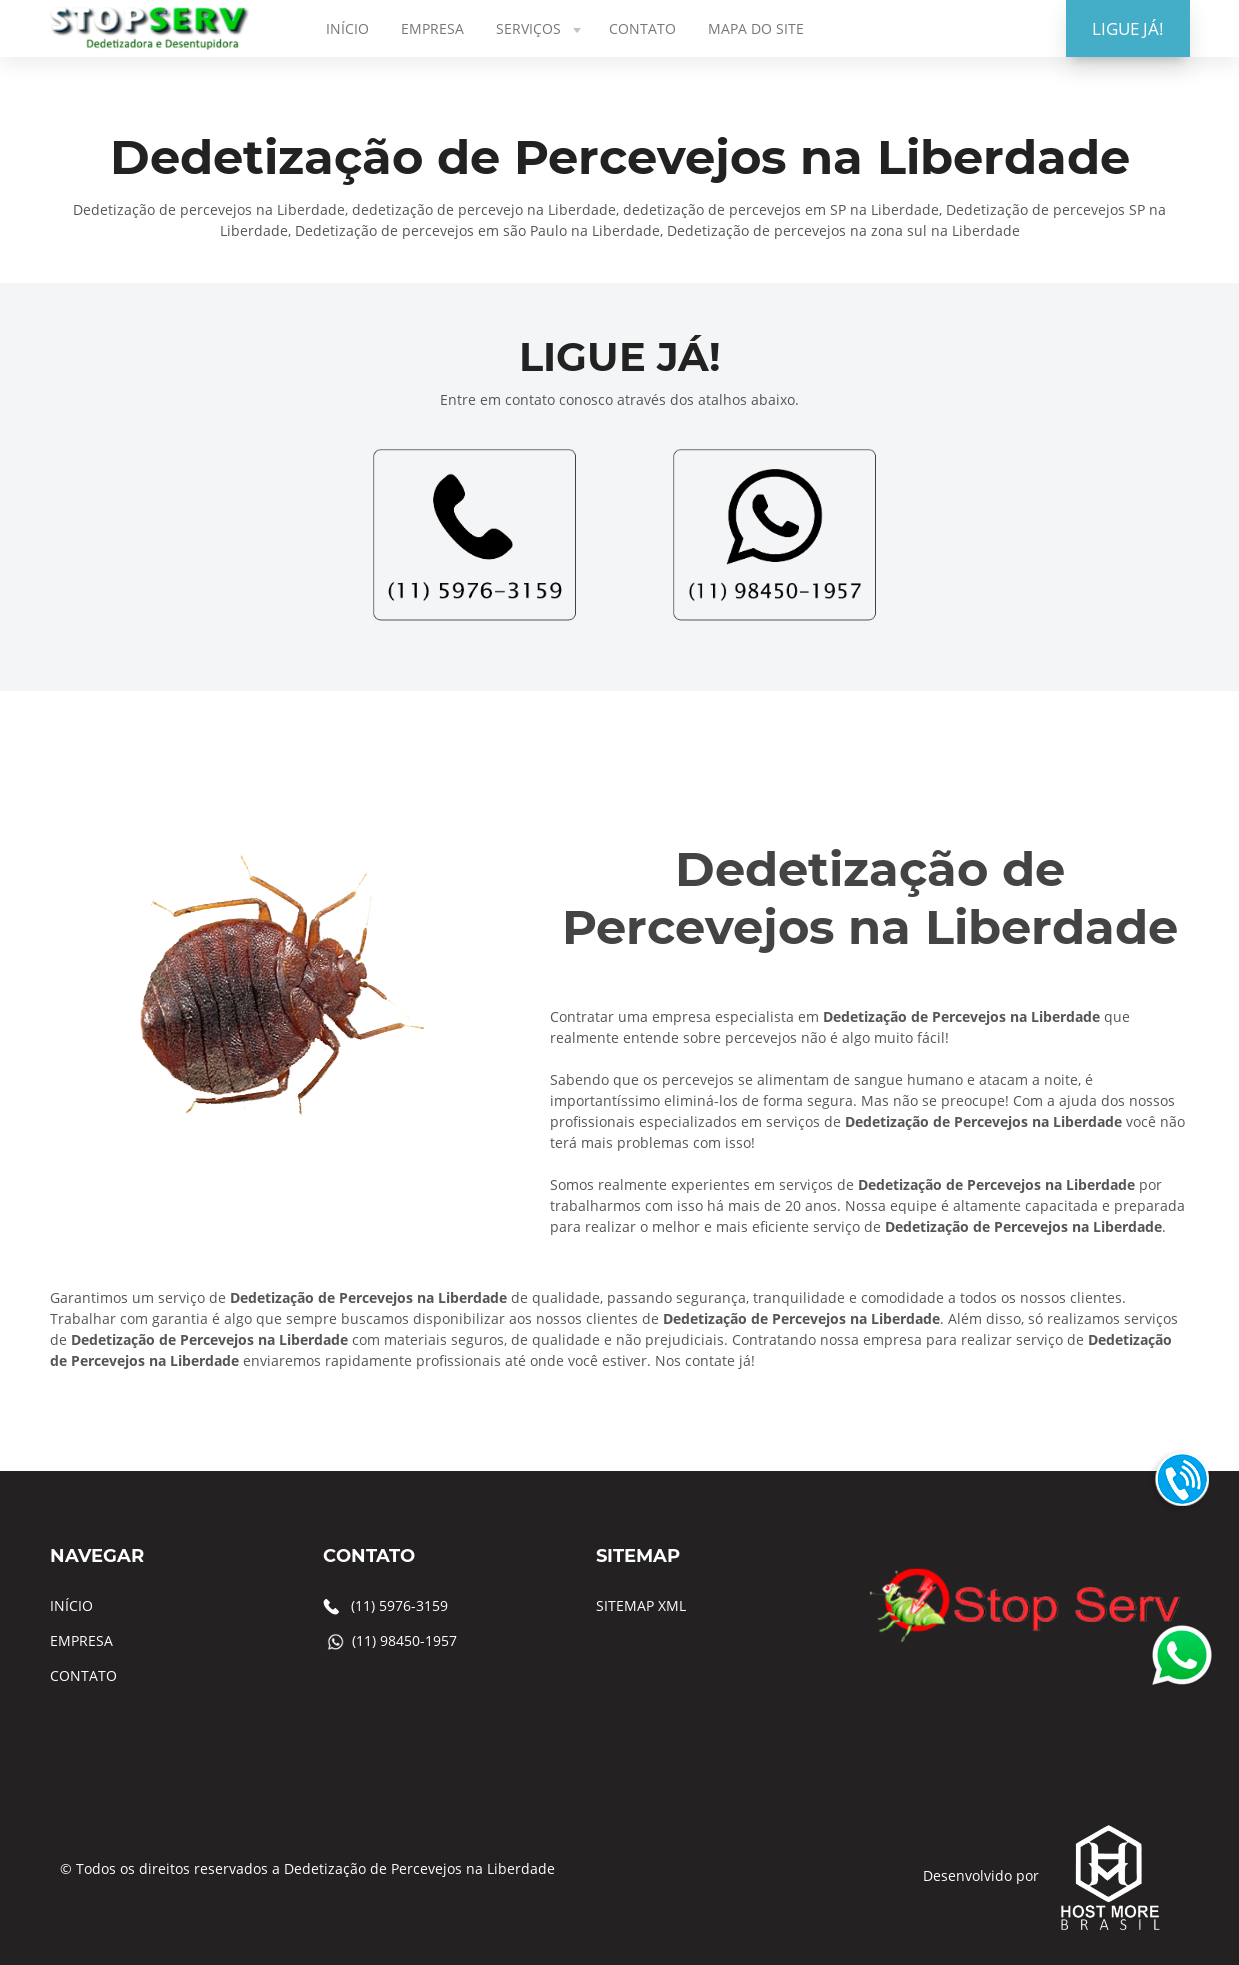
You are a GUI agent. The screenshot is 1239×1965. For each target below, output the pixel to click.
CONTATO (642, 28)
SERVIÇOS (540, 28)
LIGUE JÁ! (1128, 28)
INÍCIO (347, 28)
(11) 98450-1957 (404, 1640)
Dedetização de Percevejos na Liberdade (419, 1868)
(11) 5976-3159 (399, 1605)
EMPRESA (432, 28)
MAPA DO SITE (756, 28)
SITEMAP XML (641, 1605)
